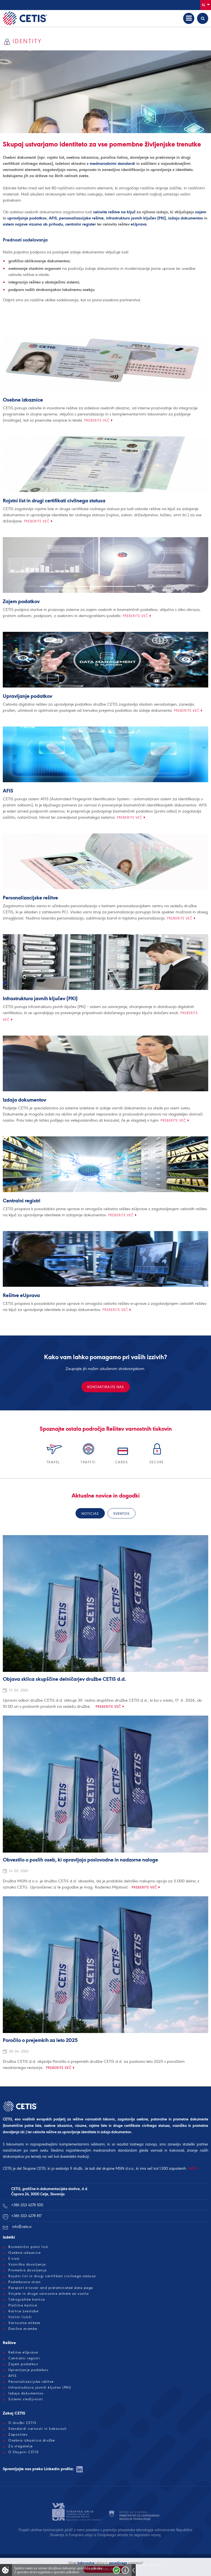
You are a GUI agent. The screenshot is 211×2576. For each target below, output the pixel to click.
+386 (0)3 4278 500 (27, 2205)
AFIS (53, 218)
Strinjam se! (116, 2570)
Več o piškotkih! (125, 2570)
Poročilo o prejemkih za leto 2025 (40, 2040)
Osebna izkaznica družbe (31, 2440)
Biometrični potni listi (28, 2247)
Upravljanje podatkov (27, 696)
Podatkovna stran (24, 2282)
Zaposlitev (18, 2434)
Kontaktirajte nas (105, 1387)
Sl (206, 4)
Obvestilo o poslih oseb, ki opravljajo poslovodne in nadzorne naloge (80, 1860)
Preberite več (97, 420)
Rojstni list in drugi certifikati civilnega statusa (54, 501)
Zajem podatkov (21, 602)
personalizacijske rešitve (81, 218)
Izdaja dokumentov (24, 1100)
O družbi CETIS (22, 2423)
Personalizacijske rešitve (30, 898)
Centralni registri (21, 1201)
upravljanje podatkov (27, 218)
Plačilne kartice (22, 2305)
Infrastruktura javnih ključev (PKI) (40, 999)
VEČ (192, 2168)
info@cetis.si (21, 2227)
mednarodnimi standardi (112, 163)
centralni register (80, 224)
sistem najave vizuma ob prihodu (33, 224)
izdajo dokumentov (185, 218)
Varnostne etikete (24, 2323)
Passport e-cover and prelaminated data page (50, 2288)
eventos (121, 1513)
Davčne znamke (22, 2329)
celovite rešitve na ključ (114, 211)
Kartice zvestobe (23, 2311)
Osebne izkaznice (23, 400)
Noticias (90, 1513)
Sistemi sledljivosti (25, 2399)
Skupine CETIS (34, 2168)
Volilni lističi (20, 2317)
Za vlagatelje (20, 2446)
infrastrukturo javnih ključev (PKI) (136, 218)
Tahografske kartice (26, 2299)
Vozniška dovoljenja (27, 2264)
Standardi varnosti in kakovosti (37, 2429)
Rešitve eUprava (21, 1295)
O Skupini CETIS (23, 2452)
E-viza (13, 2259)
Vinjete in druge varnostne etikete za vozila (48, 2294)
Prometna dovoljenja (27, 2270)
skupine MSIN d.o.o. (118, 2168)
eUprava (139, 224)
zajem (200, 211)
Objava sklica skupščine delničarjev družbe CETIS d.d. (64, 1679)
